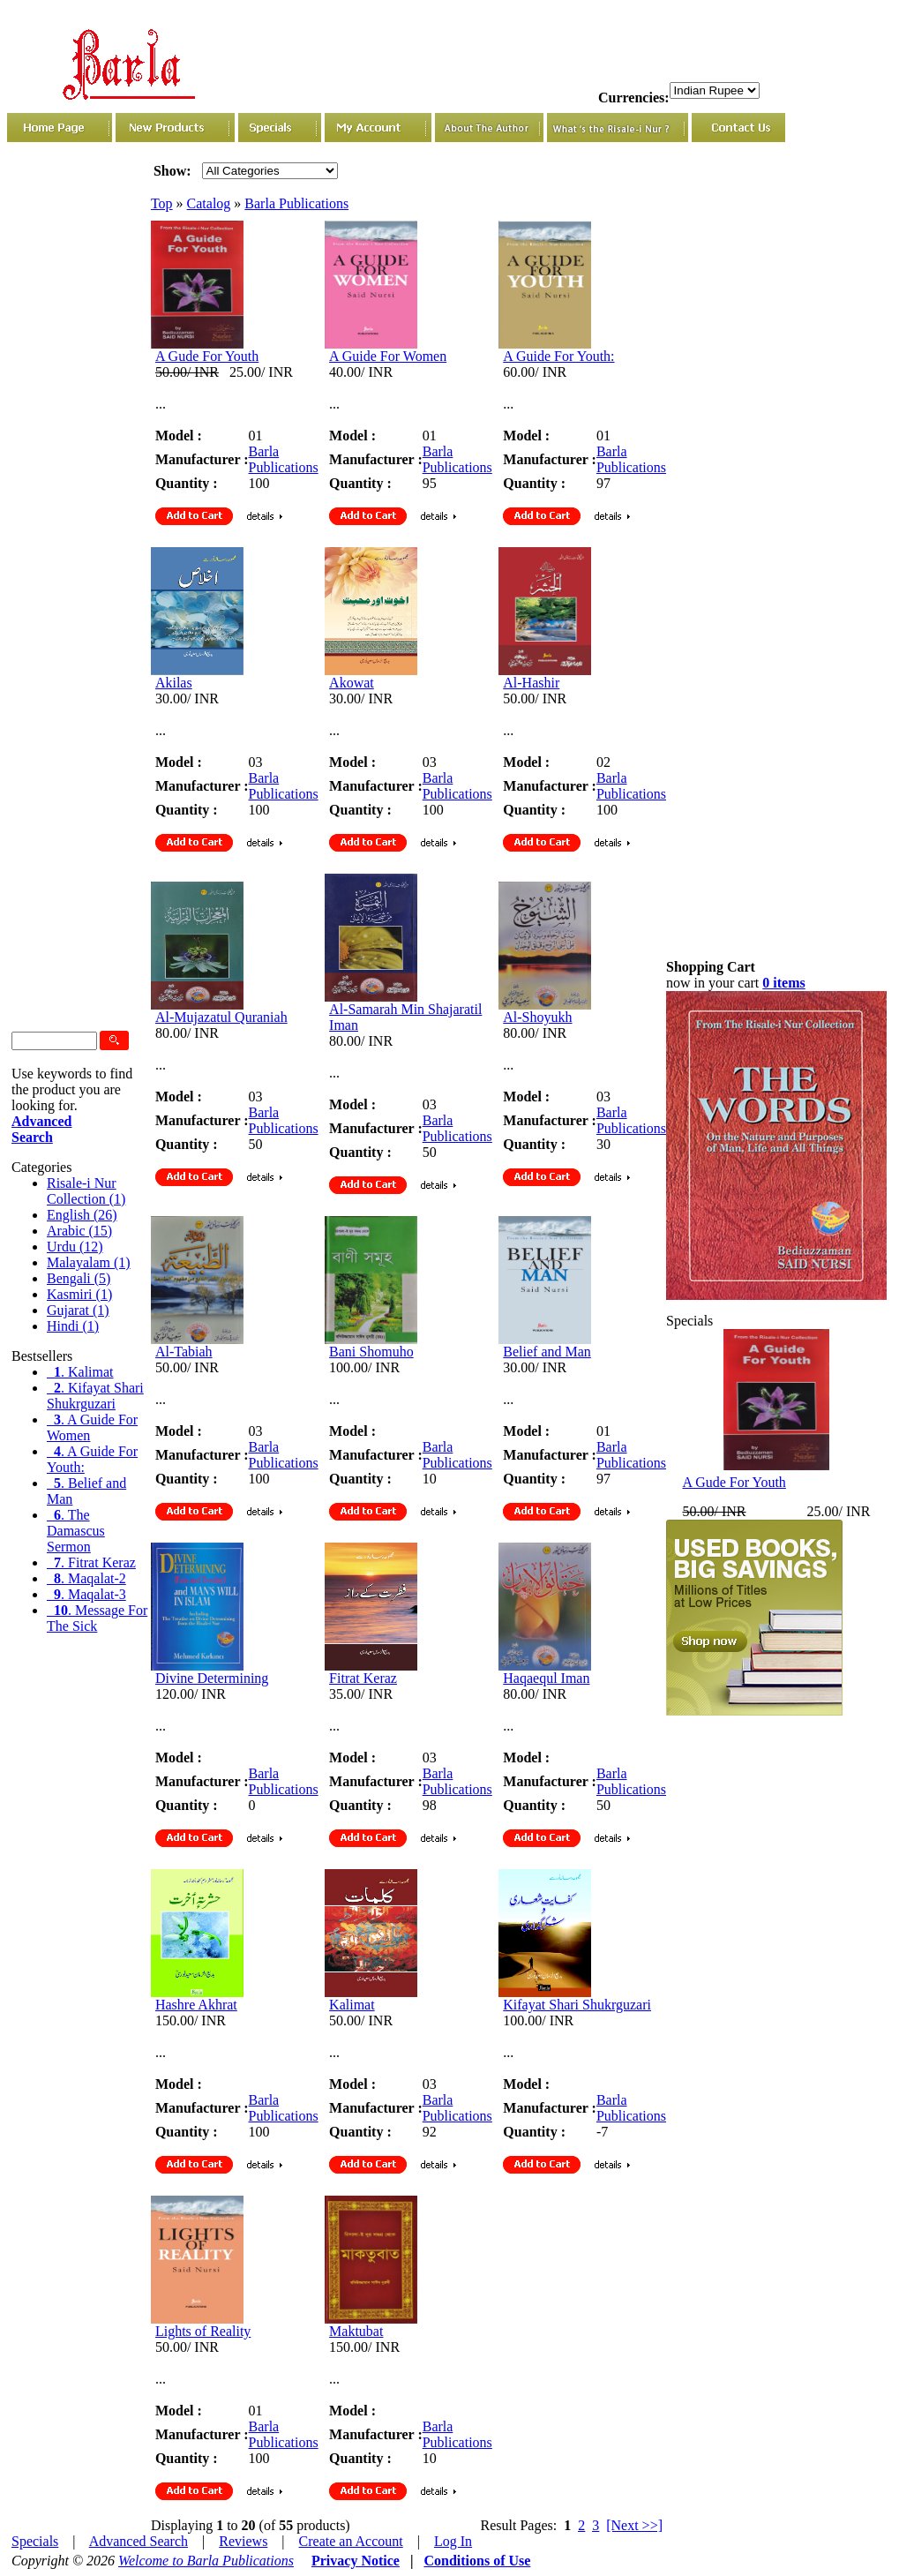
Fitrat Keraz (363, 1678)
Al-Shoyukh (537, 1017)
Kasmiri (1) (79, 1294)
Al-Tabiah (184, 1351)
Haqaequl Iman (546, 1678)
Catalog (209, 203)
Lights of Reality (203, 2331)
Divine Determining (211, 1678)
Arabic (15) (79, 1230)
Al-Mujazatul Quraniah (221, 1017)
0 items (783, 982)
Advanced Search (138, 2541)
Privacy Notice (355, 2560)
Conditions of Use (476, 2560)
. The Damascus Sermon (76, 1530)
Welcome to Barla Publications (206, 2560)
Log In (453, 2541)
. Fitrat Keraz (91, 1562)
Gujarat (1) (78, 1310)
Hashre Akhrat (196, 2004)
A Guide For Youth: (558, 356)
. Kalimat (80, 1371)
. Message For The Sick (97, 1618)
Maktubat (356, 2331)
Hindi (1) (73, 1325)
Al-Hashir (531, 682)
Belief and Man (547, 1351)
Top (162, 203)
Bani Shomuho (371, 1351)
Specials (34, 2541)
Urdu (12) (75, 1246)
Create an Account (351, 2541)
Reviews (243, 2541)
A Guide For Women (387, 356)
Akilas (173, 682)
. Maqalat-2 (86, 1578)
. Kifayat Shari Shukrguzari (95, 1395)
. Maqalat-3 (86, 1594)
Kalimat (352, 2004)
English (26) (82, 1214)
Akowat (351, 682)
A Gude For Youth (206, 356)
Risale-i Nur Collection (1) (86, 1190)
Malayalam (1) (89, 1262)
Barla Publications (296, 203)
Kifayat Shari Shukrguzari (577, 2004)
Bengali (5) (78, 1278)
